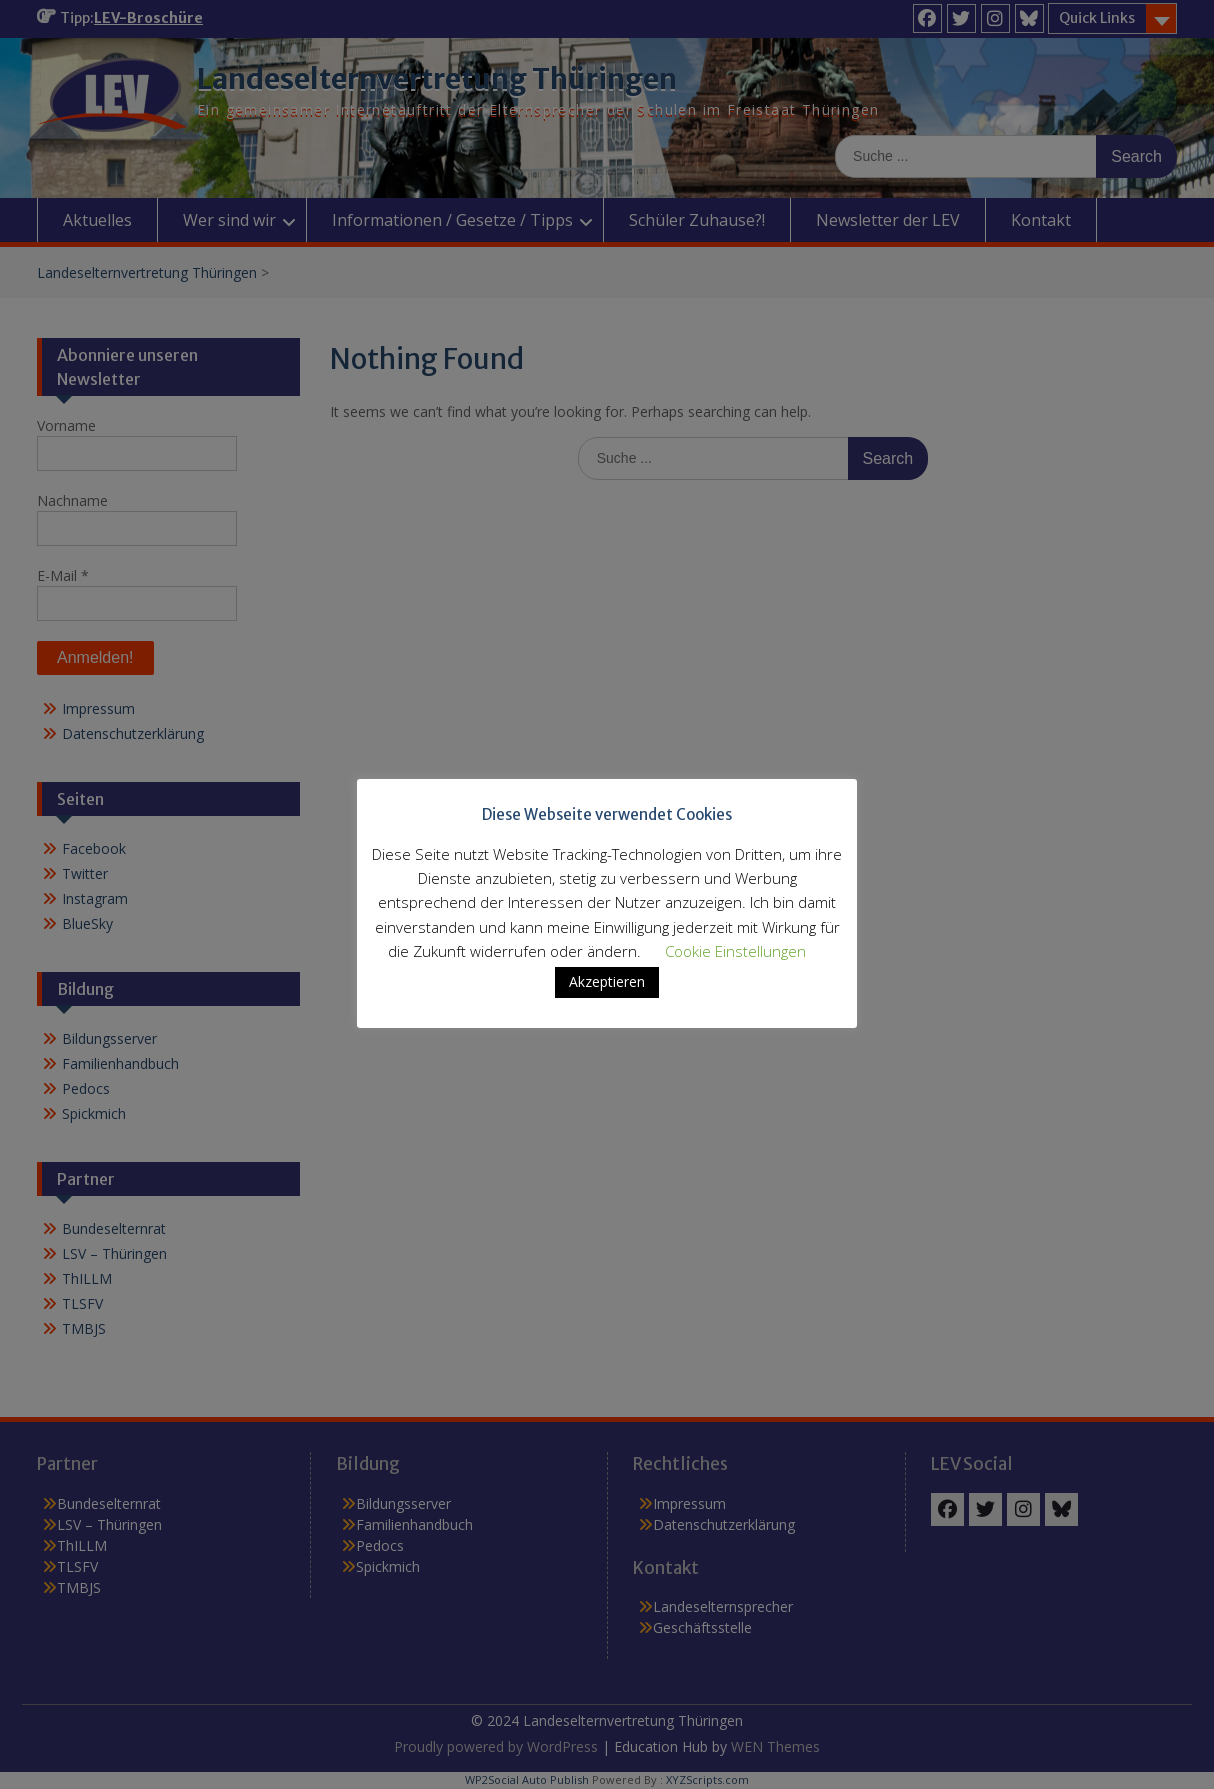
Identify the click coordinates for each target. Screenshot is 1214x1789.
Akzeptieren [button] (607, 981)
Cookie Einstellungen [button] (735, 951)
